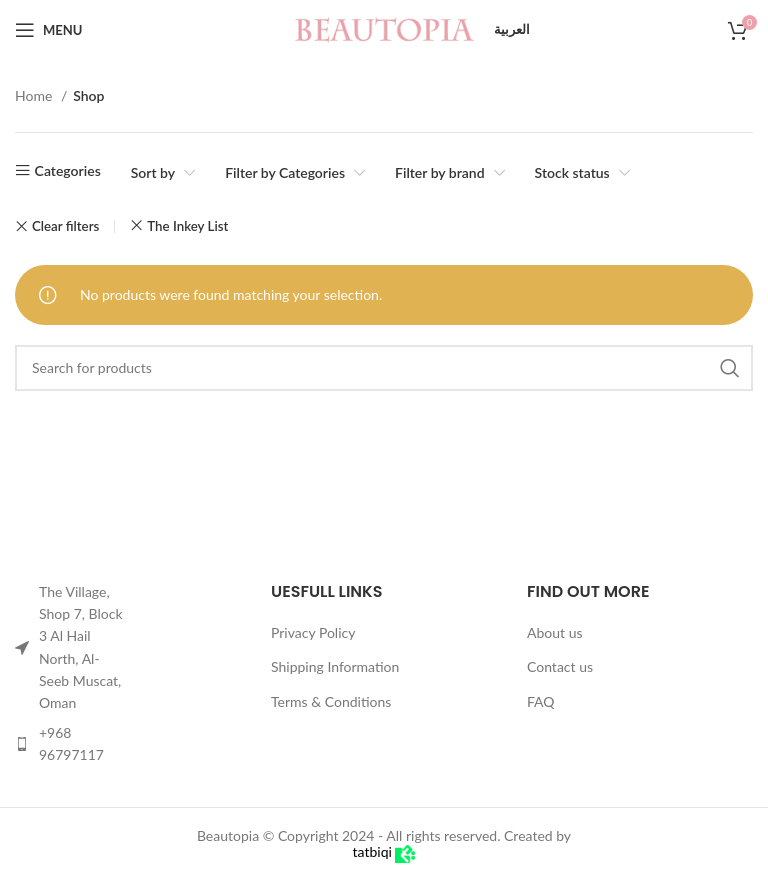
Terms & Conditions (331, 701)
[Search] (384, 368)
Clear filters (65, 226)
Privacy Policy (313, 632)
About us (555, 632)
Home (35, 95)
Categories (68, 170)
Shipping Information (335, 666)
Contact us (560, 666)
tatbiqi (384, 851)
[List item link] (71, 744)
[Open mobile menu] (48, 30)
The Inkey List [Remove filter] (187, 226)
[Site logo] (384, 28)
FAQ (541, 701)
